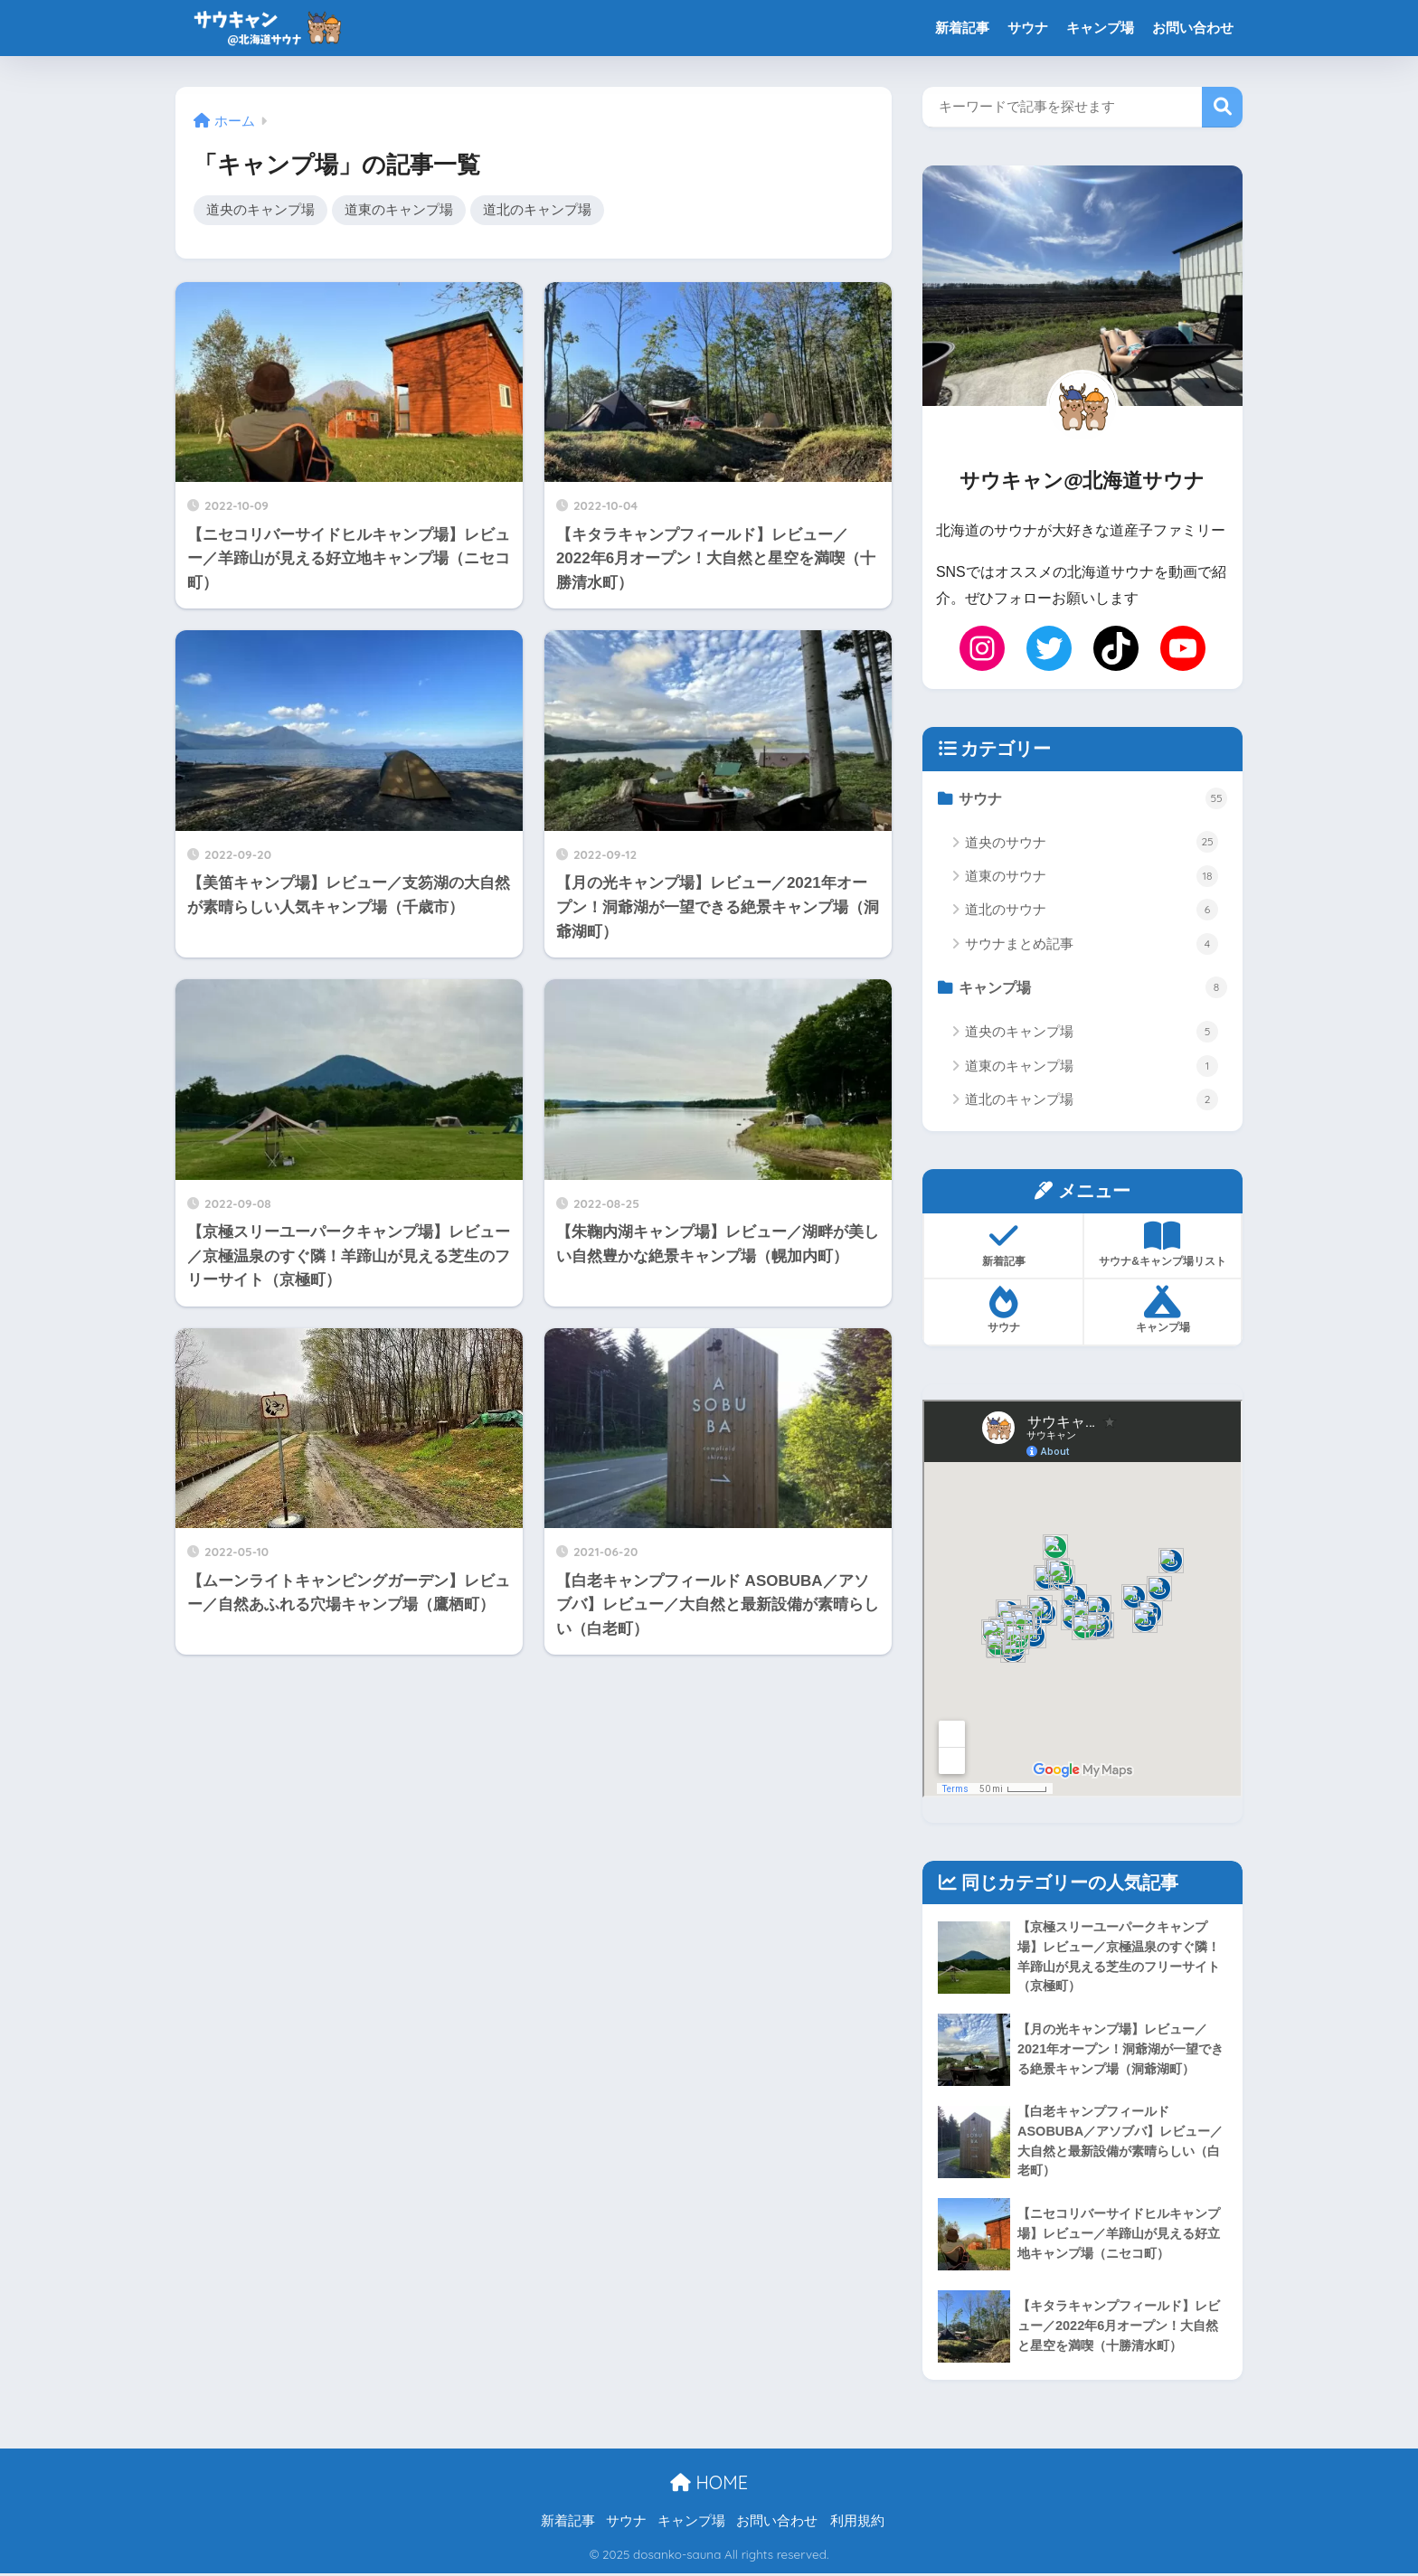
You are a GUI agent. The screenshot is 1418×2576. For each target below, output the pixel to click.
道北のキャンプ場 (537, 210)
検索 (1222, 107)
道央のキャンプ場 (260, 210)
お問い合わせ (1193, 27)
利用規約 (857, 2522)
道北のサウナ (1091, 910)
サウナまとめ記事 (1091, 944)
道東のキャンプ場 (399, 210)
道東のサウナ (1091, 876)
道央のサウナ (1091, 843)
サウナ (1027, 27)
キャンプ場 (1100, 27)
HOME (709, 2485)
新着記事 (962, 27)
